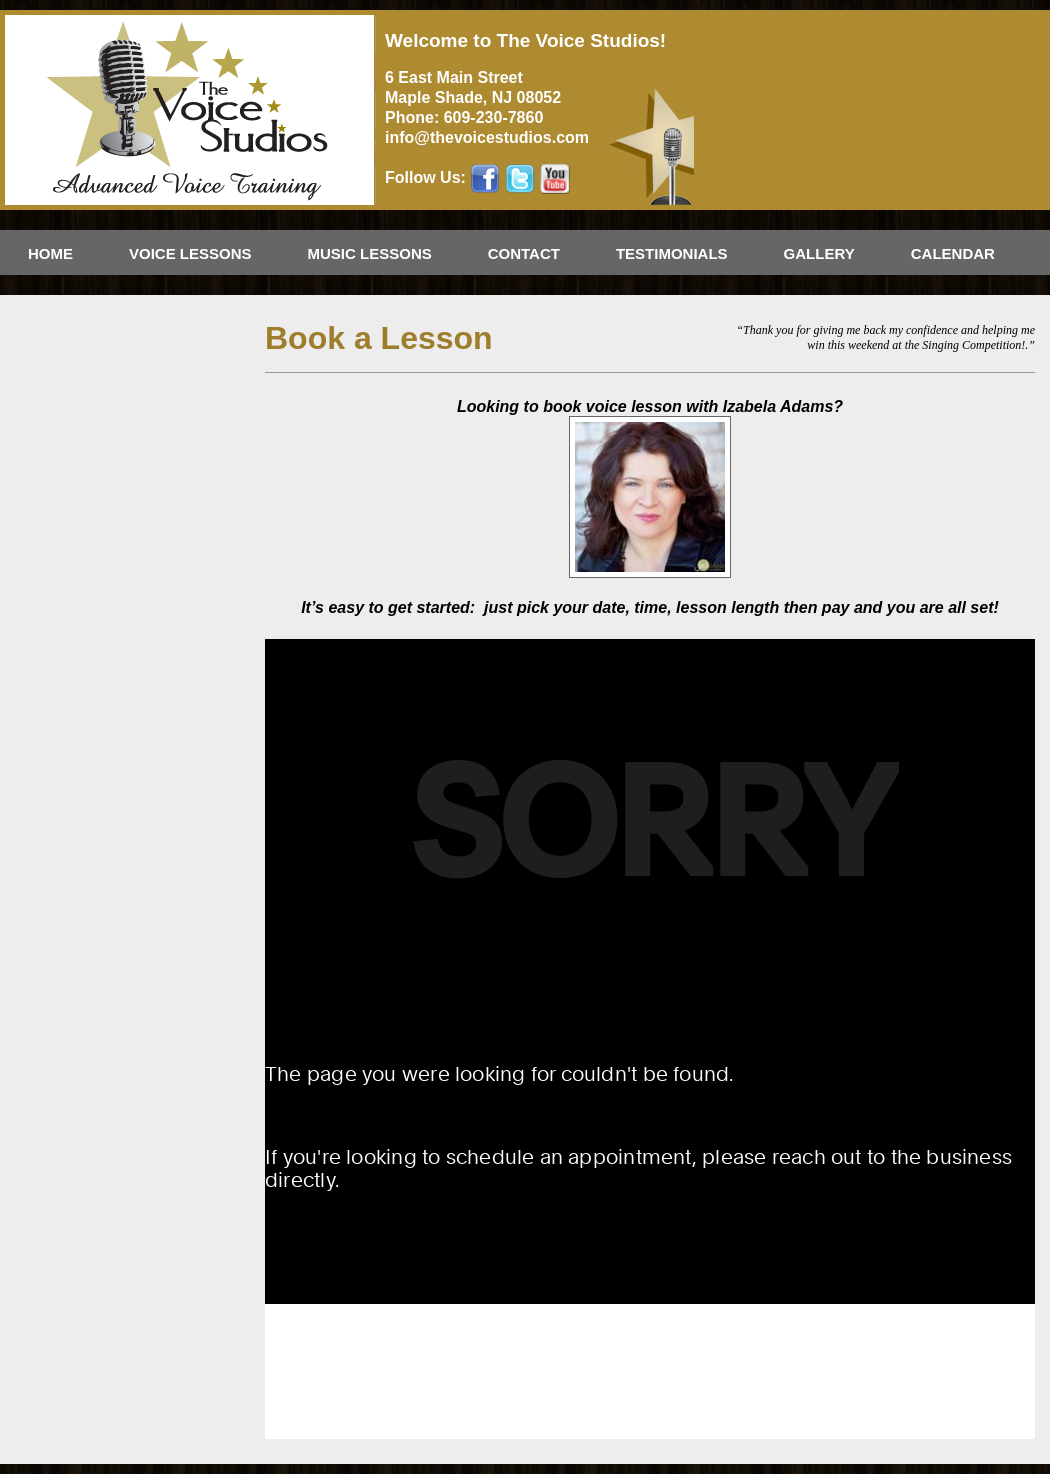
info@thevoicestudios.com (487, 137)
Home (50, 253)
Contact (524, 253)
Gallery (819, 253)
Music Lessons (370, 253)
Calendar (953, 253)
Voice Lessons (190, 253)
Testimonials (672, 253)
